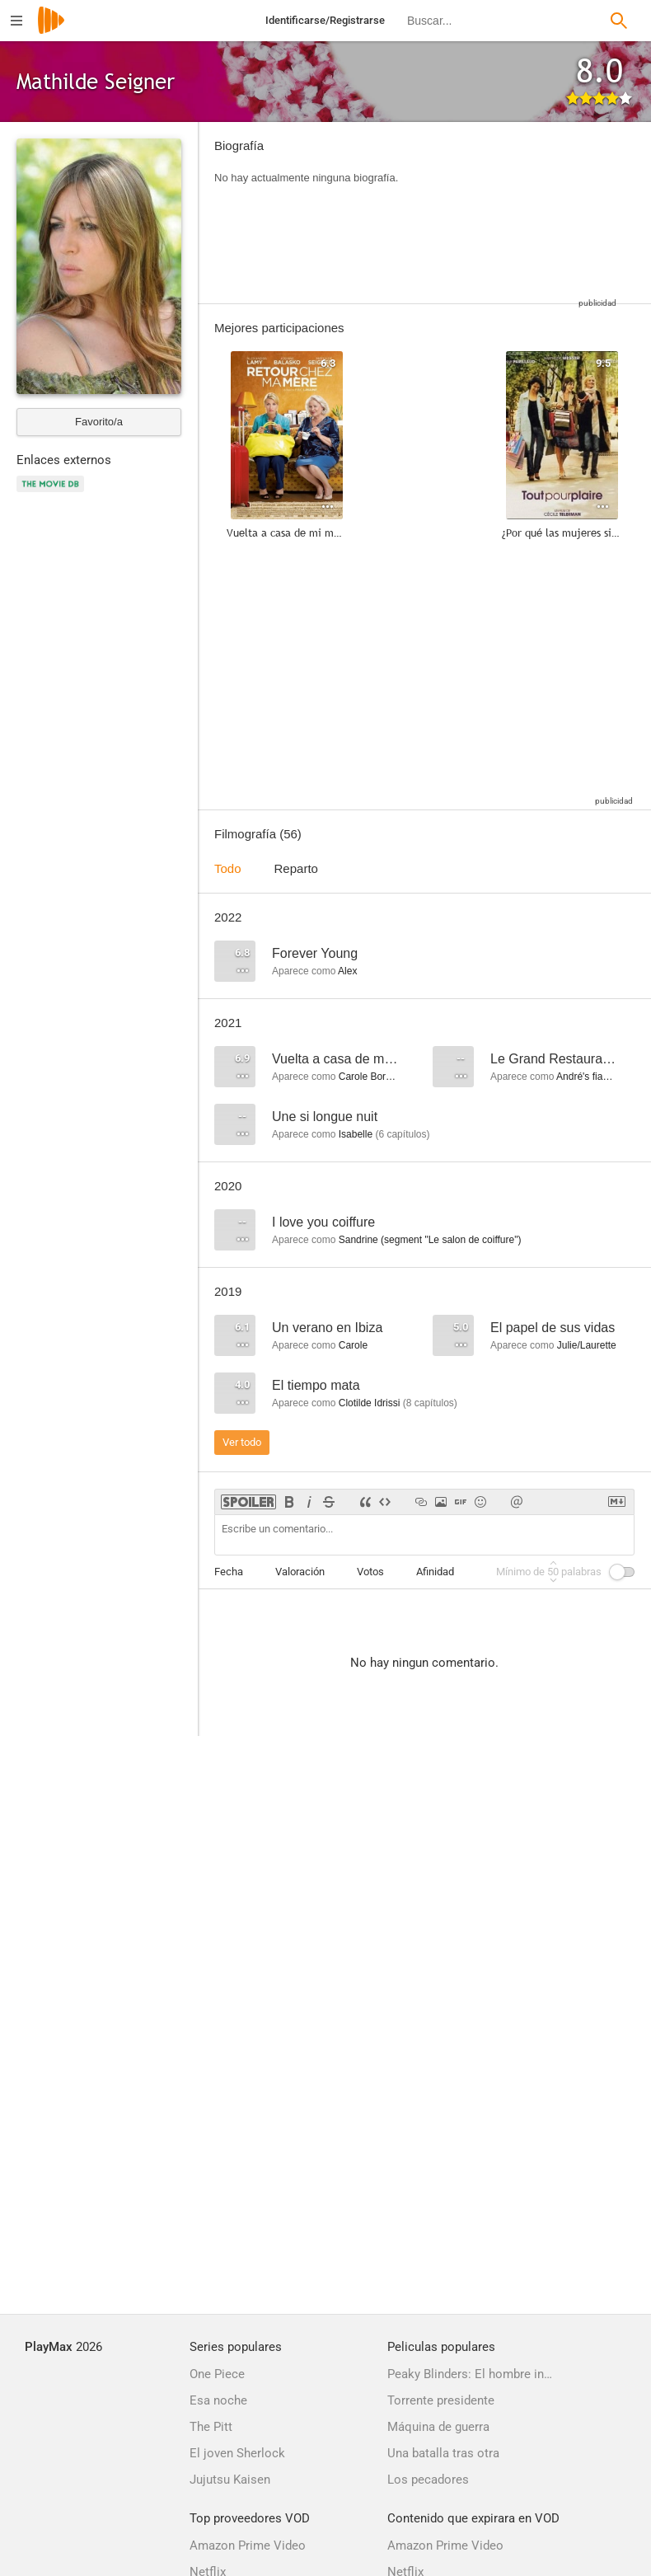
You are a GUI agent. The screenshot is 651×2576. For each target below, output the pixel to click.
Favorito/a (99, 421)
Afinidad (435, 1571)
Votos (370, 1571)
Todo (227, 868)
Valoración (300, 1571)
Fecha (228, 1571)
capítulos (402, 1134)
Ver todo (241, 1442)
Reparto (296, 868)
